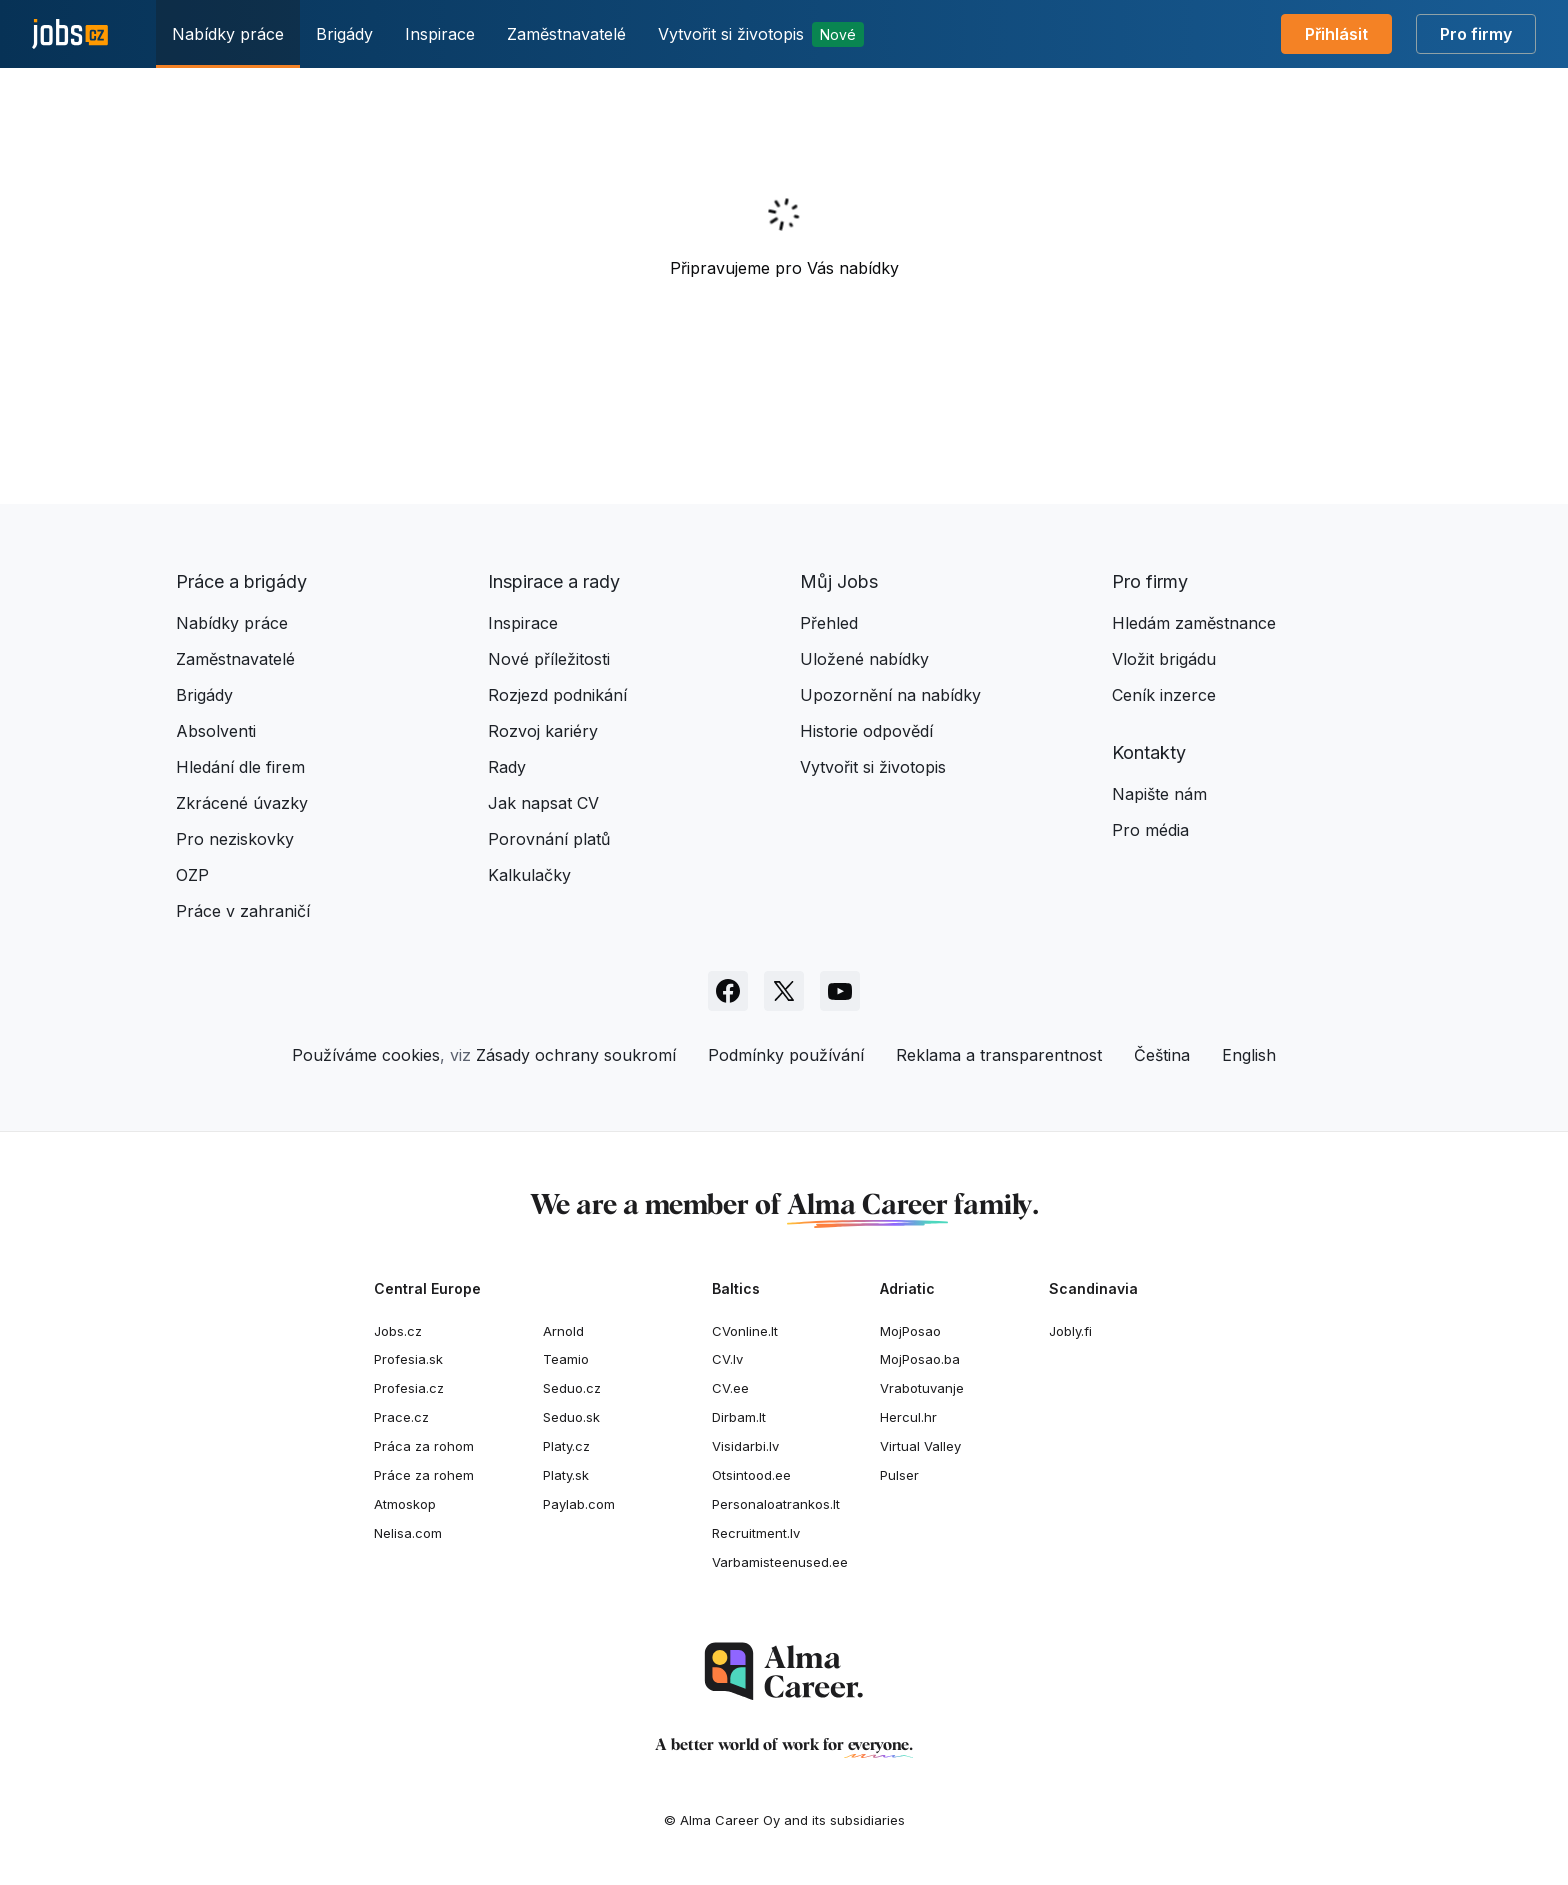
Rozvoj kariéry (543, 731)
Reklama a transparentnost (999, 1055)
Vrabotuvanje (922, 1388)
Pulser (899, 1475)
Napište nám (1159, 794)
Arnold (563, 1331)
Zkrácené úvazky (242, 803)
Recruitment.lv (756, 1533)
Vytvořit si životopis (761, 34)
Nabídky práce (228, 34)
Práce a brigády (241, 581)
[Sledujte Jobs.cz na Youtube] (840, 991)
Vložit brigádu (1164, 659)
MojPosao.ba (920, 1359)
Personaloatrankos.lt (776, 1504)
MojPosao (910, 1331)
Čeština (1162, 1055)
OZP (192, 875)
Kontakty (1149, 752)
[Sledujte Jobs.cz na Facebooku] (728, 991)
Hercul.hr (908, 1417)
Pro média (1150, 830)
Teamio (566, 1359)
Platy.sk (566, 1475)
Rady (507, 767)
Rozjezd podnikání (557, 695)
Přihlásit (1336, 34)
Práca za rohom (424, 1446)
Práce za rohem (424, 1475)
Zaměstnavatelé (566, 34)
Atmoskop (405, 1504)
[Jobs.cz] (70, 34)
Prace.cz (401, 1417)
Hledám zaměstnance (1194, 623)
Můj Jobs (839, 581)
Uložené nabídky (864, 659)
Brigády (344, 34)
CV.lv (727, 1359)
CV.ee (730, 1388)
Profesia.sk (408, 1359)
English (1249, 1055)
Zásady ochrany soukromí (576, 1055)
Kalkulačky (529, 875)
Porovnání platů (549, 839)
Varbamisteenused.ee (780, 1562)
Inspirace (440, 34)
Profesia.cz (409, 1388)
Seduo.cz (572, 1388)
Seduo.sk (571, 1417)
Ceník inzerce (1164, 695)
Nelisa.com (408, 1533)
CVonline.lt (745, 1331)
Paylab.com (579, 1504)
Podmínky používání (786, 1055)
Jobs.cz (398, 1331)
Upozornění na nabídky (890, 695)
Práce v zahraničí (243, 911)
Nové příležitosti (549, 659)
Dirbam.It (739, 1417)
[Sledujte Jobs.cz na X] (784, 991)
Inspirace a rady (554, 581)
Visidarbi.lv (745, 1446)
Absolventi (216, 731)
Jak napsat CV (543, 803)
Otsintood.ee (751, 1475)
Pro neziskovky (235, 839)
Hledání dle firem (240, 767)
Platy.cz (566, 1446)
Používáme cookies (366, 1055)
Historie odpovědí (866, 731)
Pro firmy (1476, 34)
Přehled (829, 623)
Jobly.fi (1070, 1331)
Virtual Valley (920, 1446)
